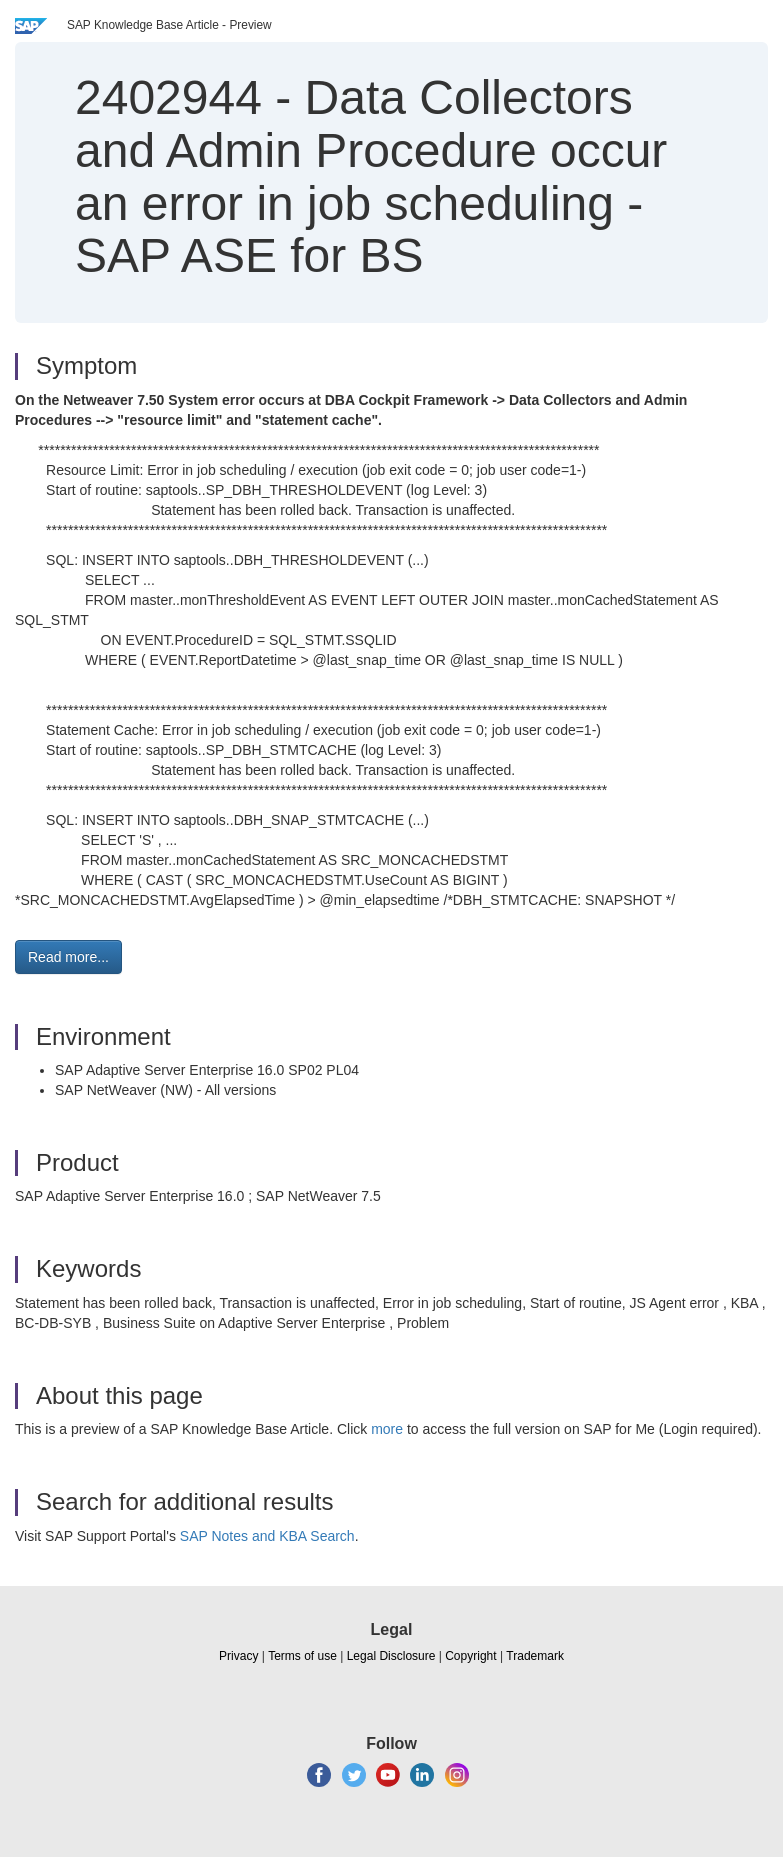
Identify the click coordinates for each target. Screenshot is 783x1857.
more (387, 1429)
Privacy (238, 1656)
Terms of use (302, 1656)
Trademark (535, 1656)
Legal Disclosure (391, 1656)
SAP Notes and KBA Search (267, 1536)
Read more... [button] (68, 957)
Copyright (470, 1656)
